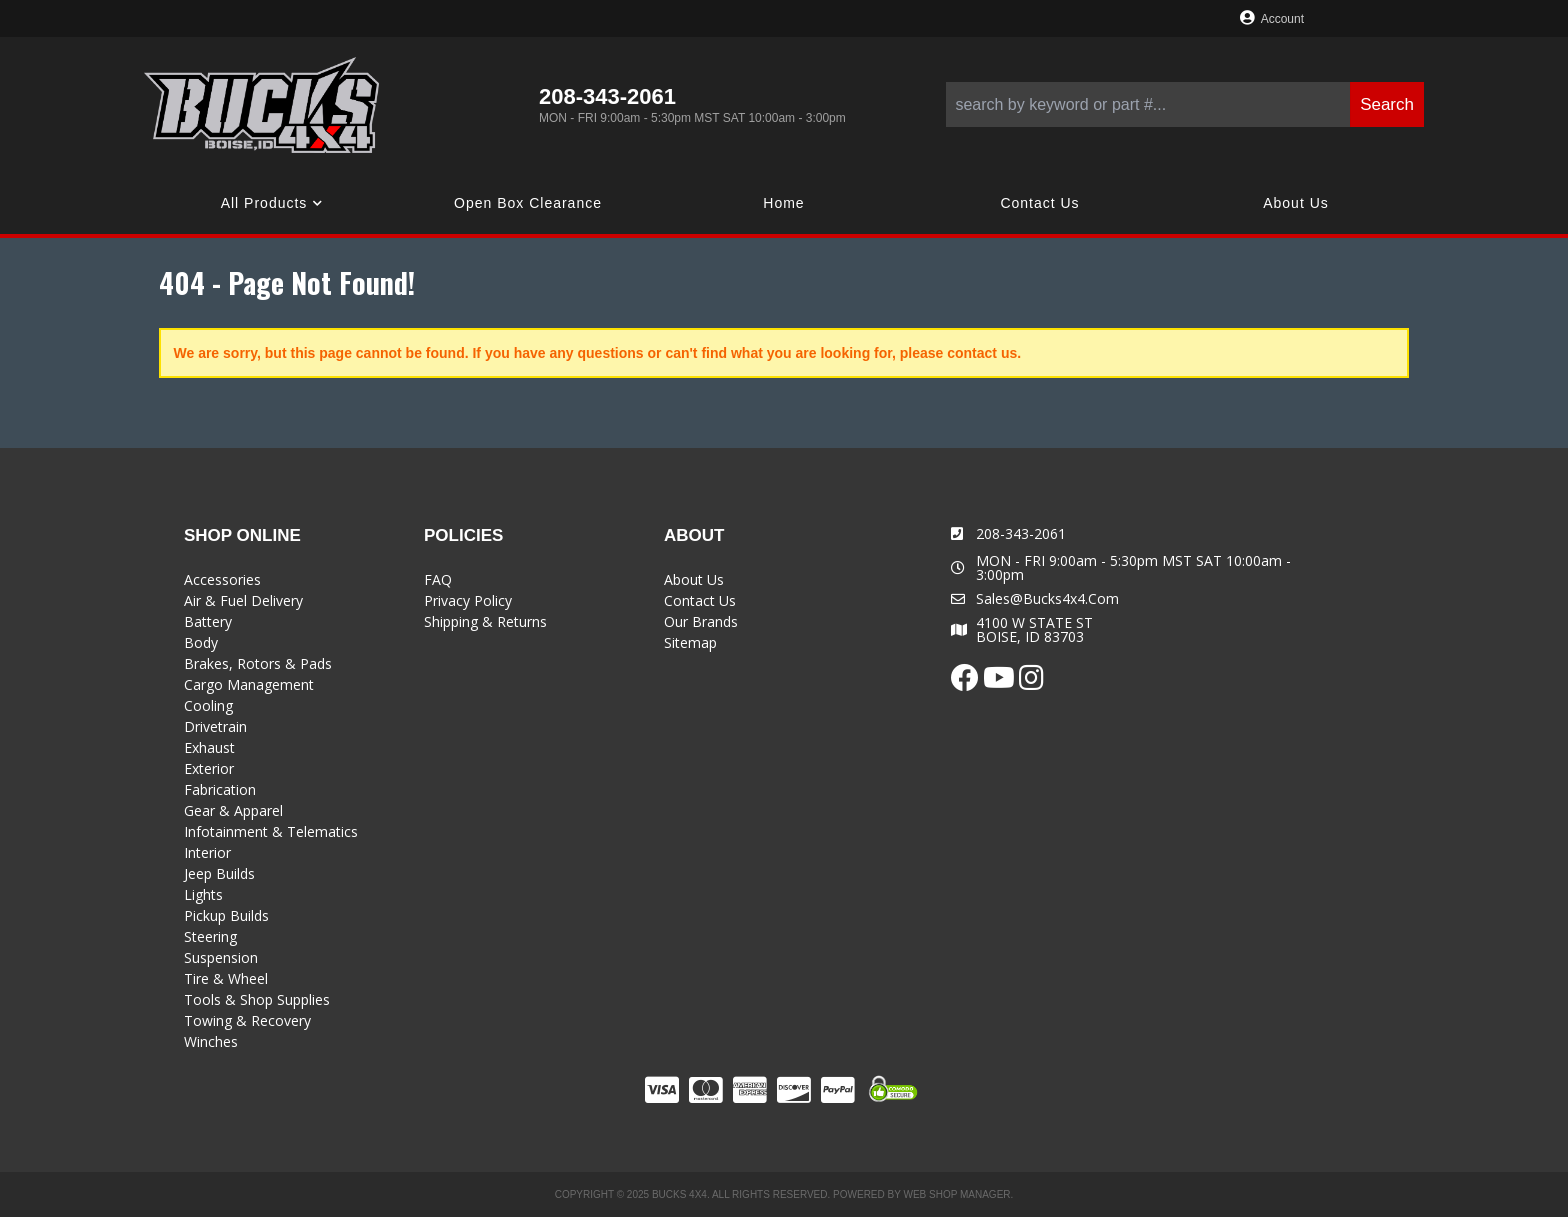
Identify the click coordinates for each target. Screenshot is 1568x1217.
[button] (1185, 104)
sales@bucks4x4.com (1047, 599)
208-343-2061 (1021, 533)
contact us (982, 353)
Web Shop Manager (956, 1194)
